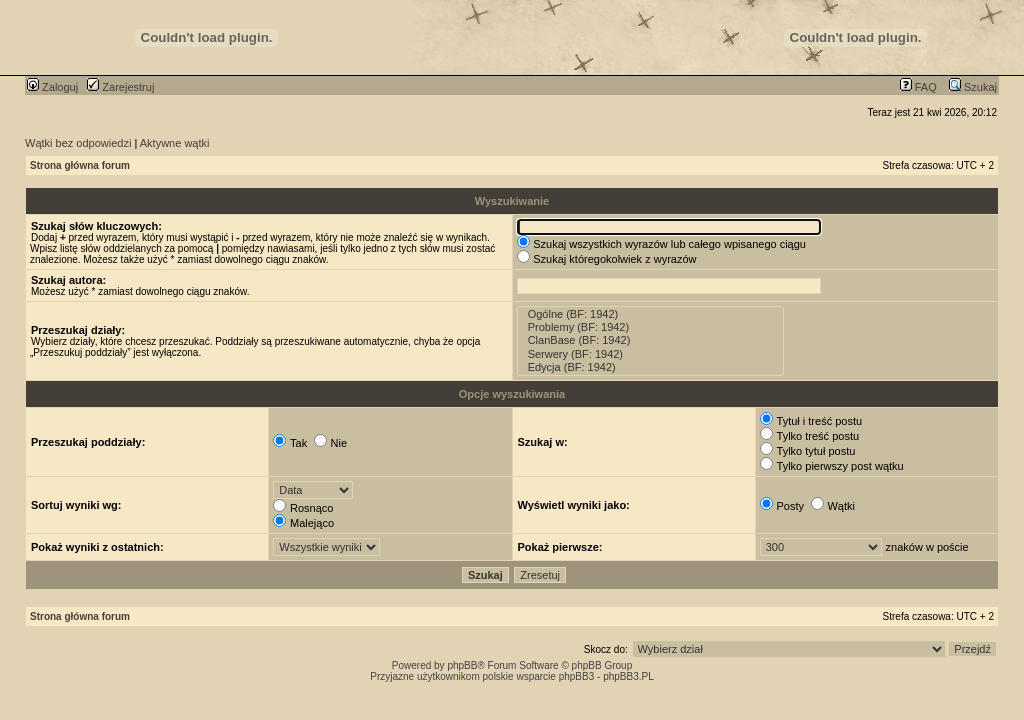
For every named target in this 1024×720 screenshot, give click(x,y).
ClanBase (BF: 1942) (651, 340)
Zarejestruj (120, 87)
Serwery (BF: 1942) (651, 354)
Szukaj (973, 87)
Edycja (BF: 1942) (651, 367)
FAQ (918, 87)
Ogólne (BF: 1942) (651, 314)
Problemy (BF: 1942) (651, 327)
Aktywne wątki (175, 143)
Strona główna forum (80, 165)
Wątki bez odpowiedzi (78, 143)
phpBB (462, 665)
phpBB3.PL (628, 676)
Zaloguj (52, 87)
